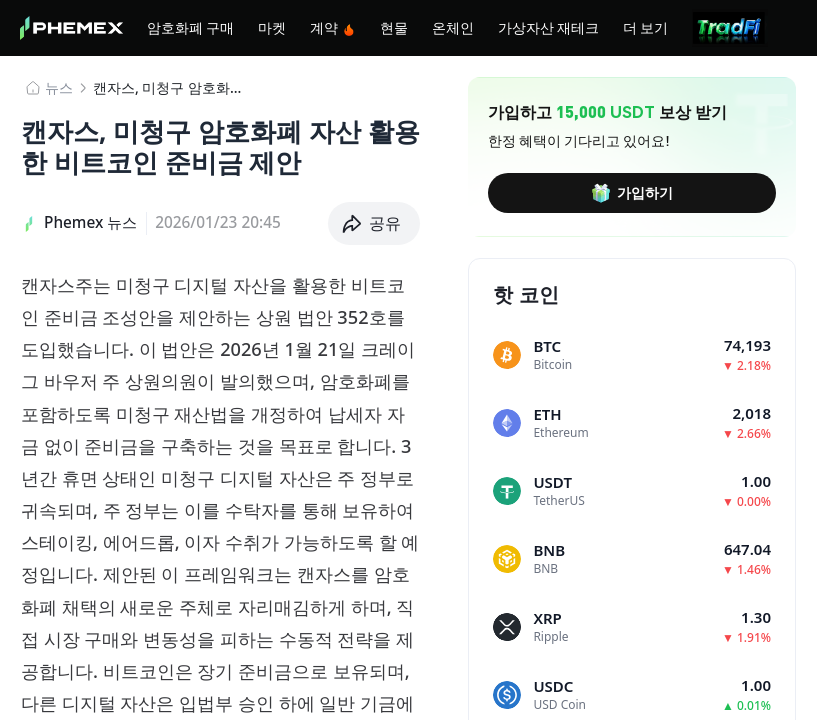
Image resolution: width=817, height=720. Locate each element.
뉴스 (59, 87)
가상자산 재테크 (548, 27)
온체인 (453, 27)
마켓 (272, 27)
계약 (333, 27)
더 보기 (645, 27)
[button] (374, 223)
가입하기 (632, 193)
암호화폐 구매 (190, 27)
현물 (394, 27)
